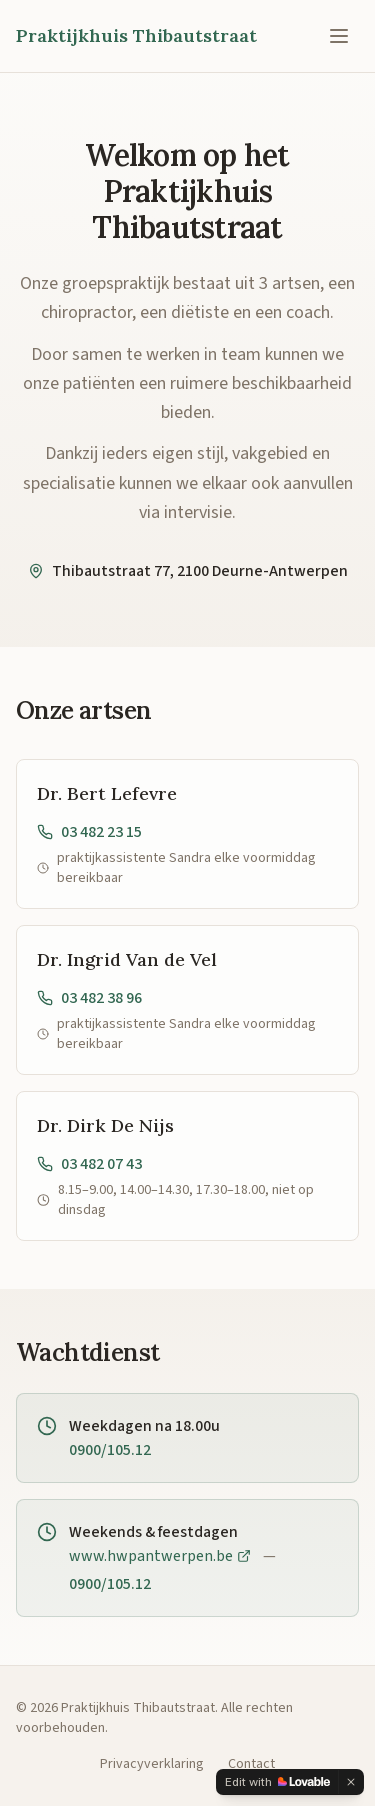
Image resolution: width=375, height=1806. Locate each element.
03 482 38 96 (89, 998)
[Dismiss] (351, 1782)
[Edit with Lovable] (277, 1782)
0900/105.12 (110, 1450)
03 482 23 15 (89, 832)
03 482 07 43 (89, 1164)
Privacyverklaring (152, 1764)
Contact (251, 1764)
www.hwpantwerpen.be (160, 1556)
